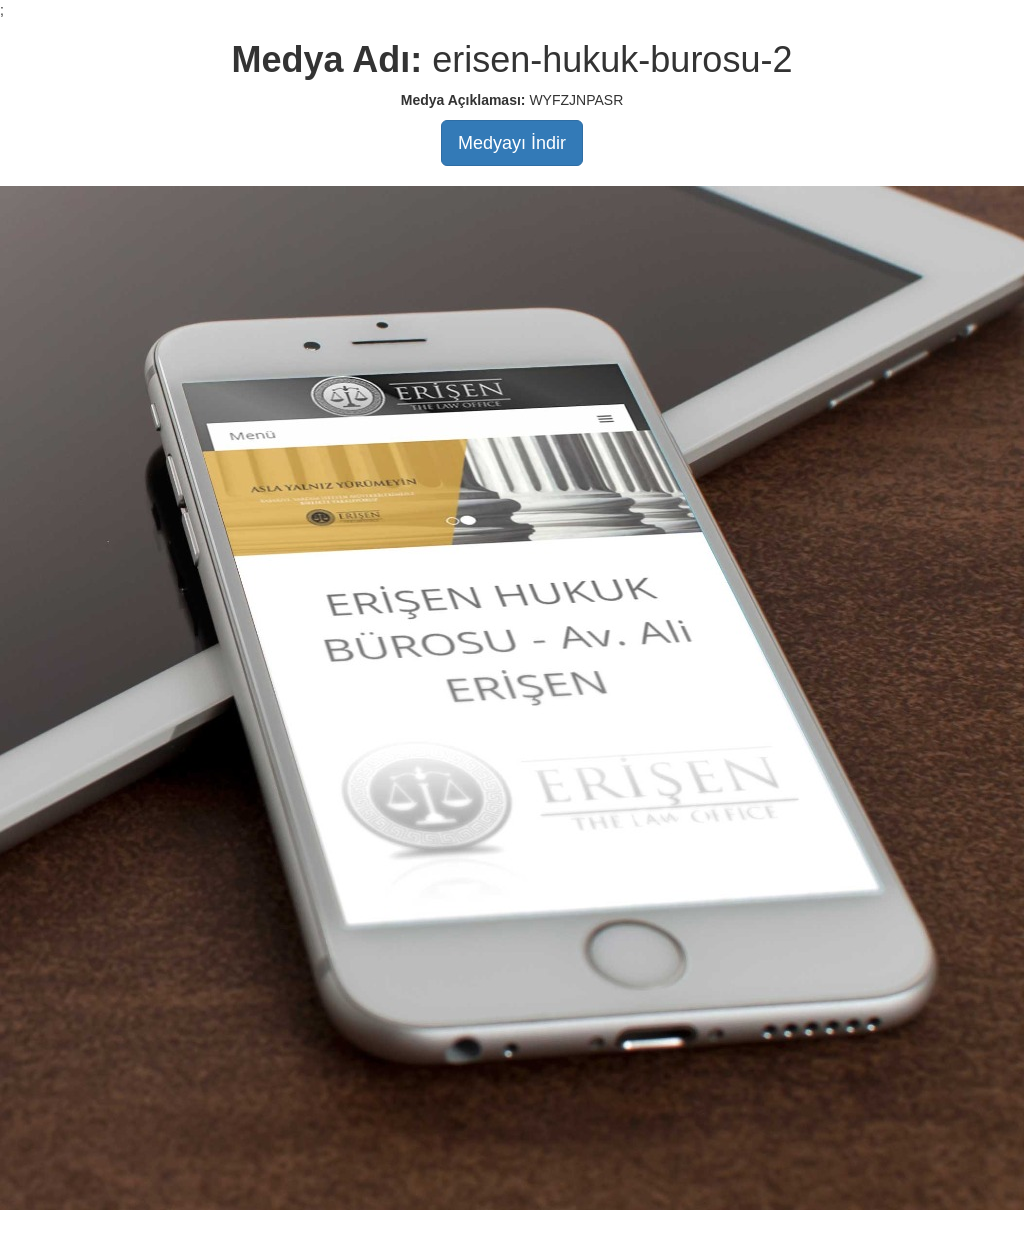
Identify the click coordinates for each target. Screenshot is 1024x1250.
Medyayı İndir (512, 143)
